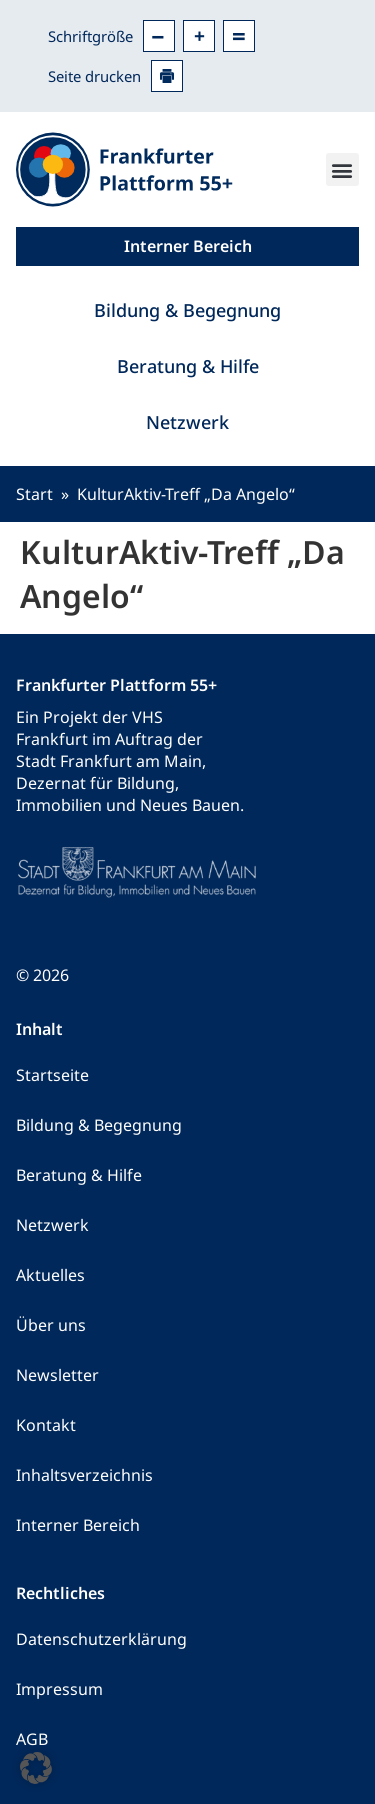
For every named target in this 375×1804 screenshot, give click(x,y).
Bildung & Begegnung (187, 310)
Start (34, 494)
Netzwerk (187, 422)
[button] (342, 169)
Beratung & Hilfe (188, 366)
